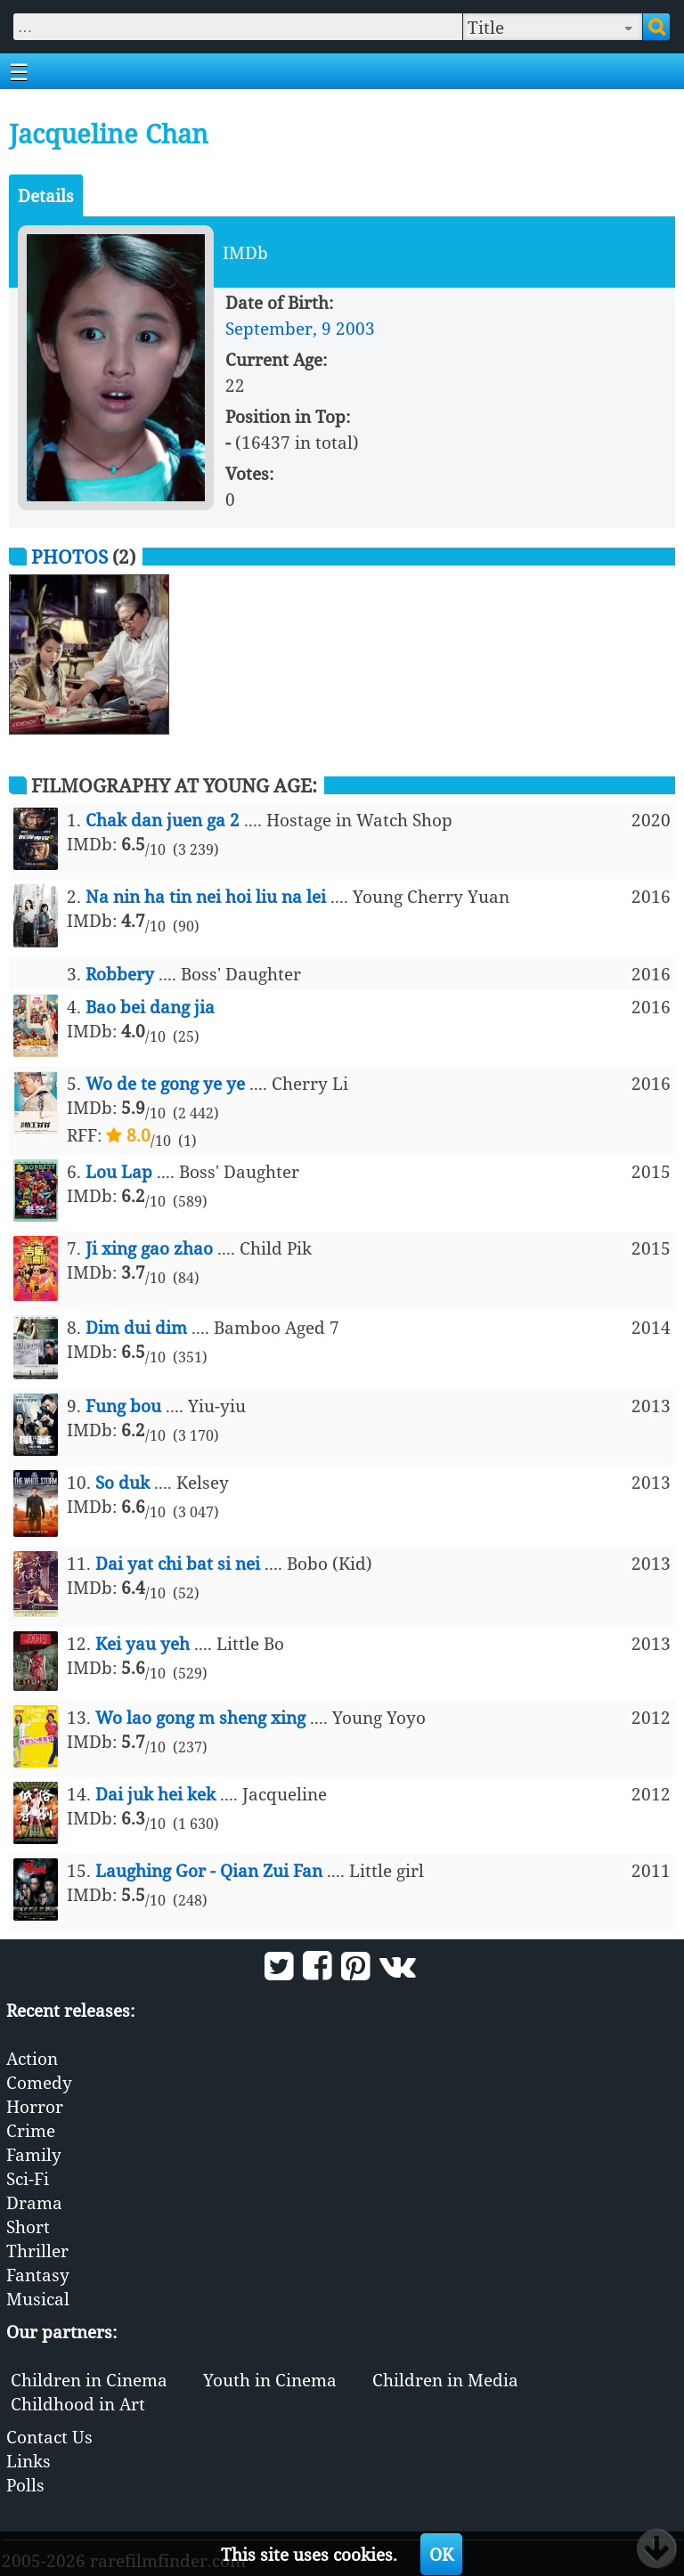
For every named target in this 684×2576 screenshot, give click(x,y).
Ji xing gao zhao (149, 1248)
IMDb (245, 252)
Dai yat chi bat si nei (177, 1563)
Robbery (120, 974)
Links (28, 2461)
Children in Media (445, 2380)
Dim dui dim (136, 1327)
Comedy (39, 2082)
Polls (25, 2485)
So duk (122, 1482)
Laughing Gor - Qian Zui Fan (208, 1870)
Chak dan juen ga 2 (163, 820)
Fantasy (37, 2275)
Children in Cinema (89, 2380)
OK (441, 2554)
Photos (69, 556)
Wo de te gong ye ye (165, 1083)
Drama (34, 2202)
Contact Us (49, 2437)
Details (46, 195)
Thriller (37, 2251)
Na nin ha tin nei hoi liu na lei (206, 896)
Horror (34, 2106)
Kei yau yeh (142, 1643)
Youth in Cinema (270, 2380)
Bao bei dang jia (150, 1007)
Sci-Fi (27, 2178)
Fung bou (123, 1406)
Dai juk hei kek (155, 1794)
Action (32, 2058)
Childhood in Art (78, 2404)
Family (33, 2154)
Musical (37, 2299)
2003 (355, 328)
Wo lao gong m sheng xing (200, 1717)
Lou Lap (119, 1171)
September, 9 (278, 328)
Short (28, 2226)
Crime (30, 2130)
